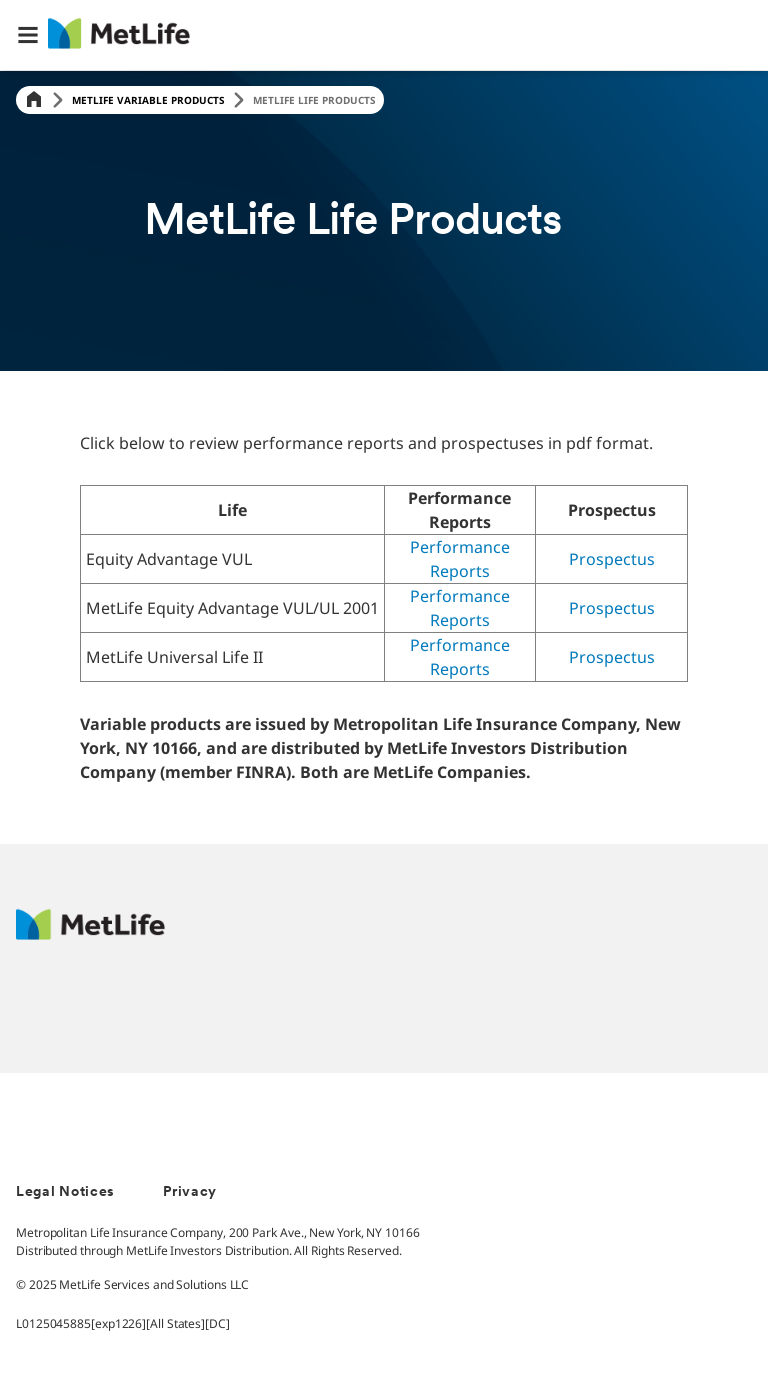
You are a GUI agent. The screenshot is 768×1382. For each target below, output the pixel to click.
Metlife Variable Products (148, 100)
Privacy (190, 1192)
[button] (28, 35)
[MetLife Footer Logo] (90, 934)
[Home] (34, 100)
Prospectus (612, 559)
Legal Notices (65, 1192)
